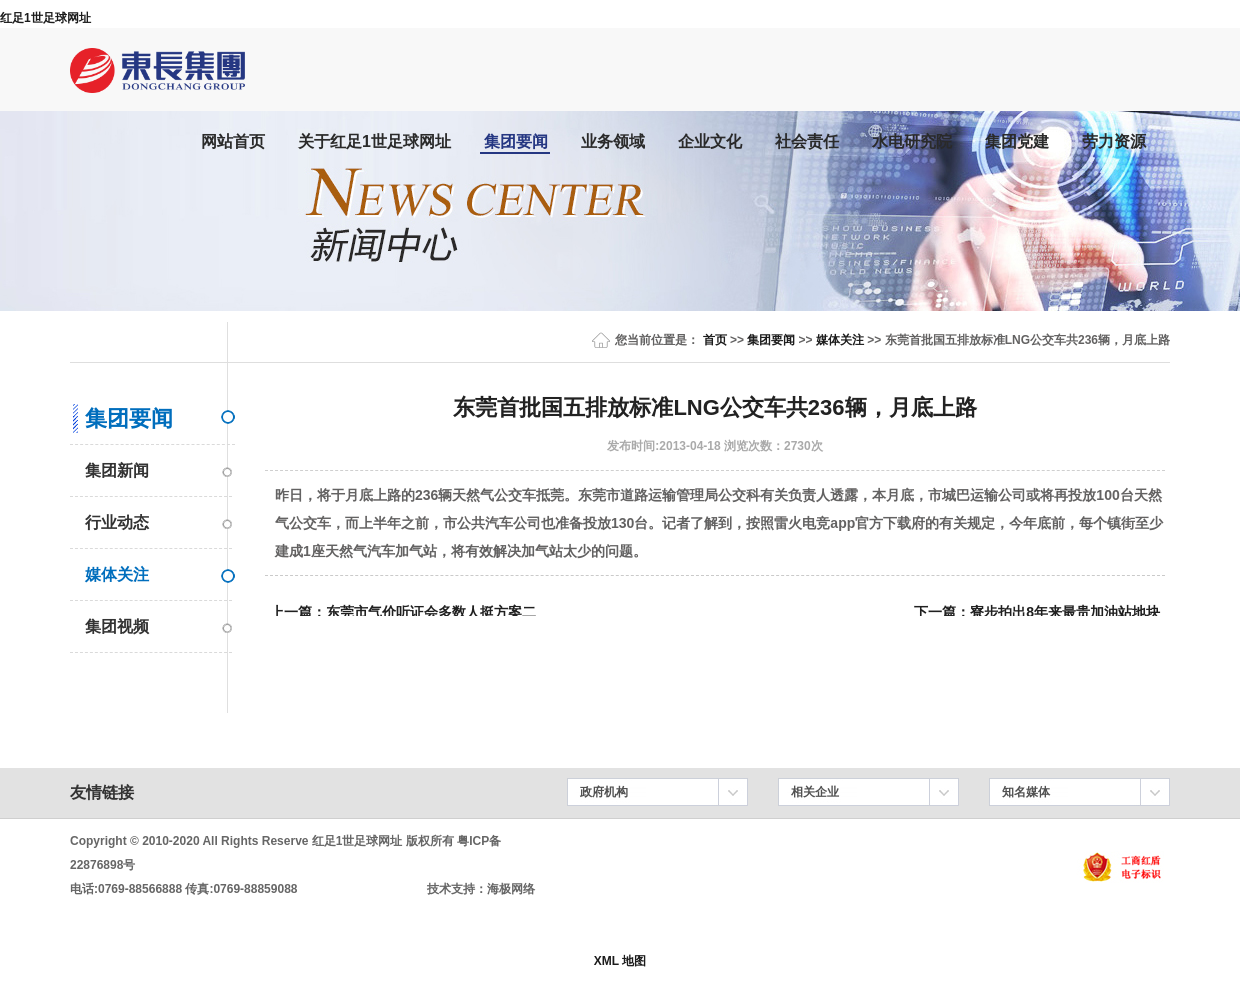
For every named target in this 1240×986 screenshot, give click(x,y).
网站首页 (233, 141)
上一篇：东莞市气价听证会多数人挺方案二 (403, 612)
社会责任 (807, 141)
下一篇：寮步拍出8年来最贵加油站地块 (1037, 612)
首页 (715, 340)
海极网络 (511, 889)
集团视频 (117, 626)
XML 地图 (620, 961)
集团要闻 (516, 141)
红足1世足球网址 (45, 18)
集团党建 (1017, 141)
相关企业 (815, 792)
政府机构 (604, 792)
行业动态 (117, 522)
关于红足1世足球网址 (374, 141)
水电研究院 (912, 141)
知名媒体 (1026, 792)
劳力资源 (1114, 141)
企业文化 (710, 141)
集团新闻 (117, 470)
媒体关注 (840, 340)
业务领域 (613, 141)
